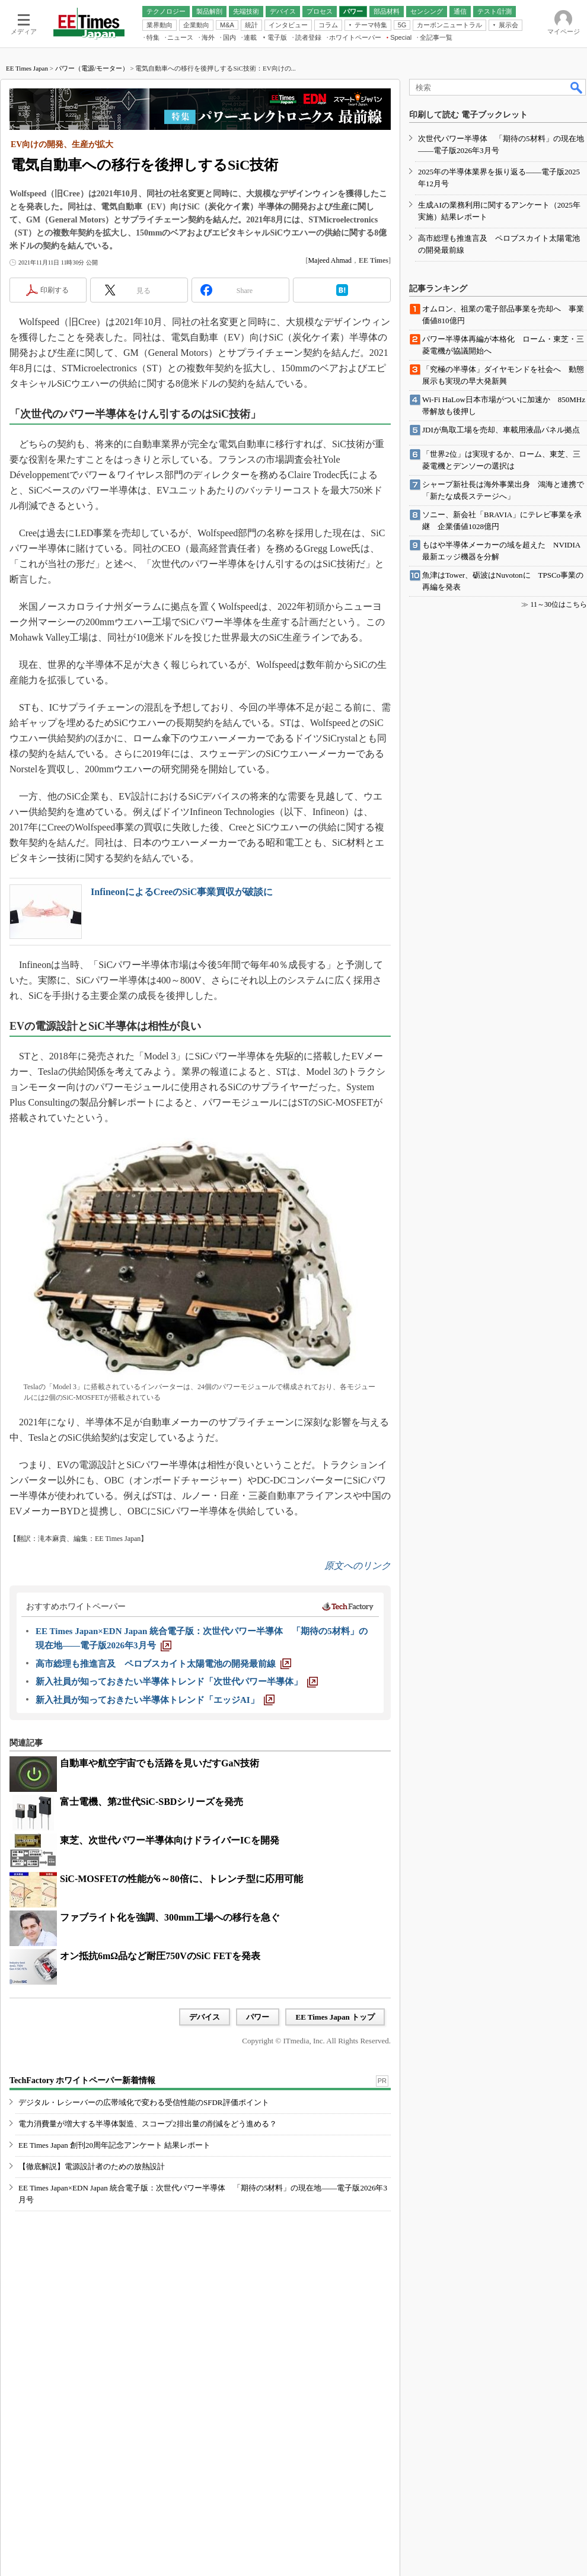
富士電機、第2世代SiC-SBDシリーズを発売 (151, 1802)
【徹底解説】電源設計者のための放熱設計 (91, 2166)
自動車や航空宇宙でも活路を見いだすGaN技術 (159, 1763)
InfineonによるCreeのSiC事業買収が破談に (182, 892)
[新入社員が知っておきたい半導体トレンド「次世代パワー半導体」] (177, 1681)
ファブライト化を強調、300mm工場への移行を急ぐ (170, 1917)
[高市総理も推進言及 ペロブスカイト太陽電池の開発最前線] (163, 1663)
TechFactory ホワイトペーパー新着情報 (82, 2080)
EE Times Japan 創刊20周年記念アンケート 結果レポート (114, 2145)
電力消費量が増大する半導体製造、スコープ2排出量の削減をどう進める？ (147, 2123)
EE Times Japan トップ (335, 2017)
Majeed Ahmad (330, 260)
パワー (257, 2017)
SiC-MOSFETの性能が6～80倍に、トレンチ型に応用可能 (181, 1879)
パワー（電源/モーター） (92, 68)
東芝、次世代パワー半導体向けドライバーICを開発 (169, 1840)
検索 (577, 87)
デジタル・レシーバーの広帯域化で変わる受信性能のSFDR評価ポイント (143, 2102)
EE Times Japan (27, 68)
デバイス (204, 2017)
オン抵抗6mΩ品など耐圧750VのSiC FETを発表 (160, 1956)
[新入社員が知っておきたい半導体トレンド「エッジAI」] (155, 1700)
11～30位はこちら (558, 604)
